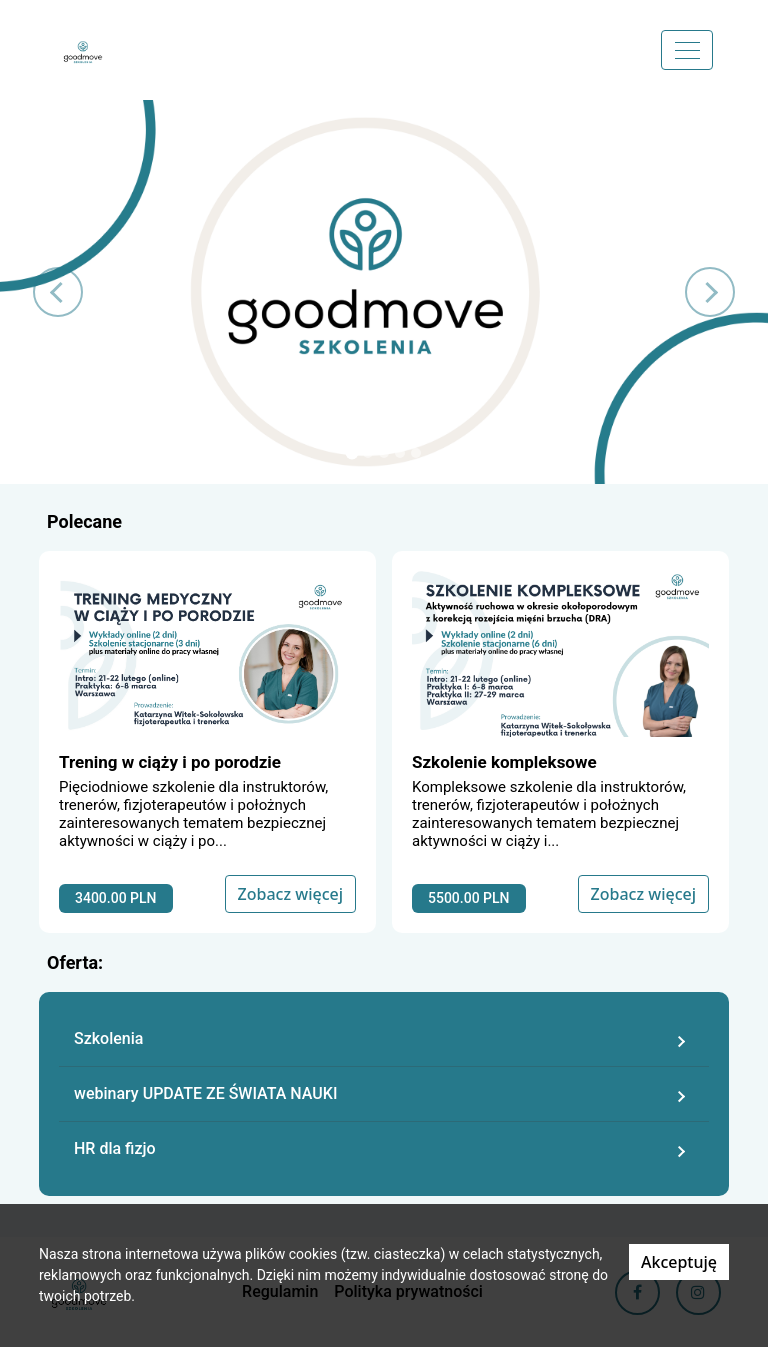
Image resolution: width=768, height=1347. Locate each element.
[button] (57, 292)
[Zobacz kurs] (207, 742)
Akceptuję (679, 1262)
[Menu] (687, 50)
